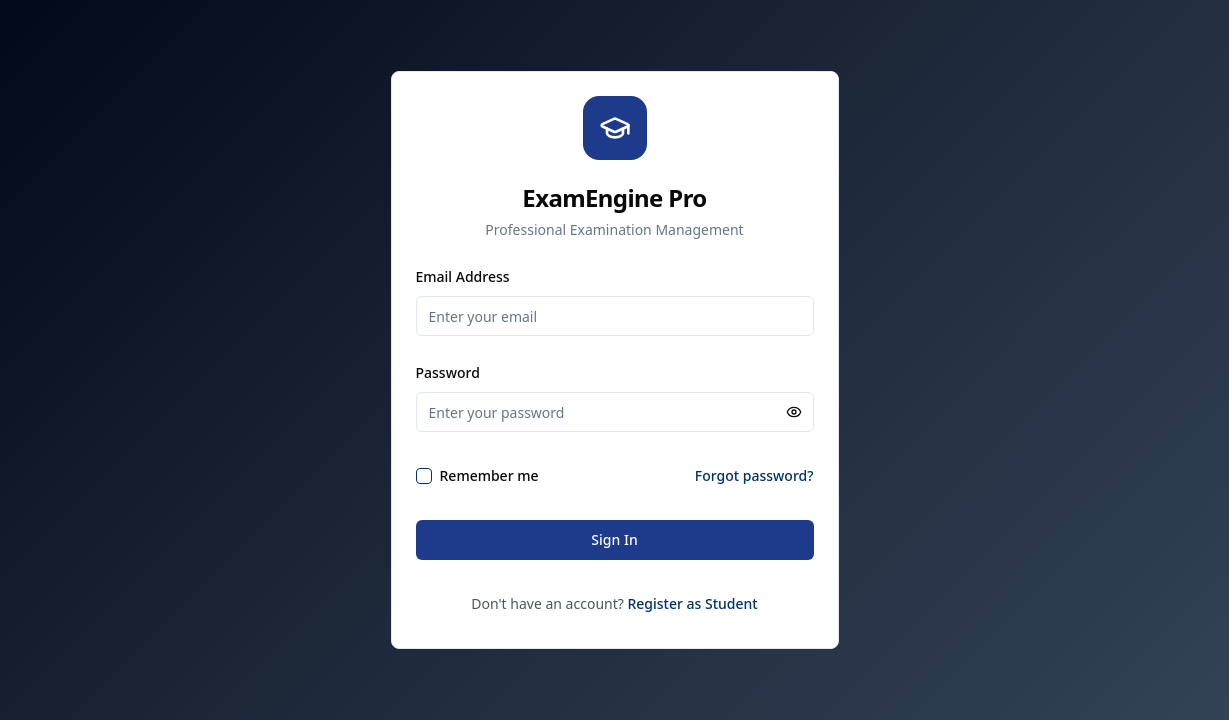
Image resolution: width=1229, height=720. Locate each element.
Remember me (489, 475)
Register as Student (692, 603)
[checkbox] (424, 476)
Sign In (614, 539)
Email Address (463, 276)
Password (448, 372)
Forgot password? (754, 475)
